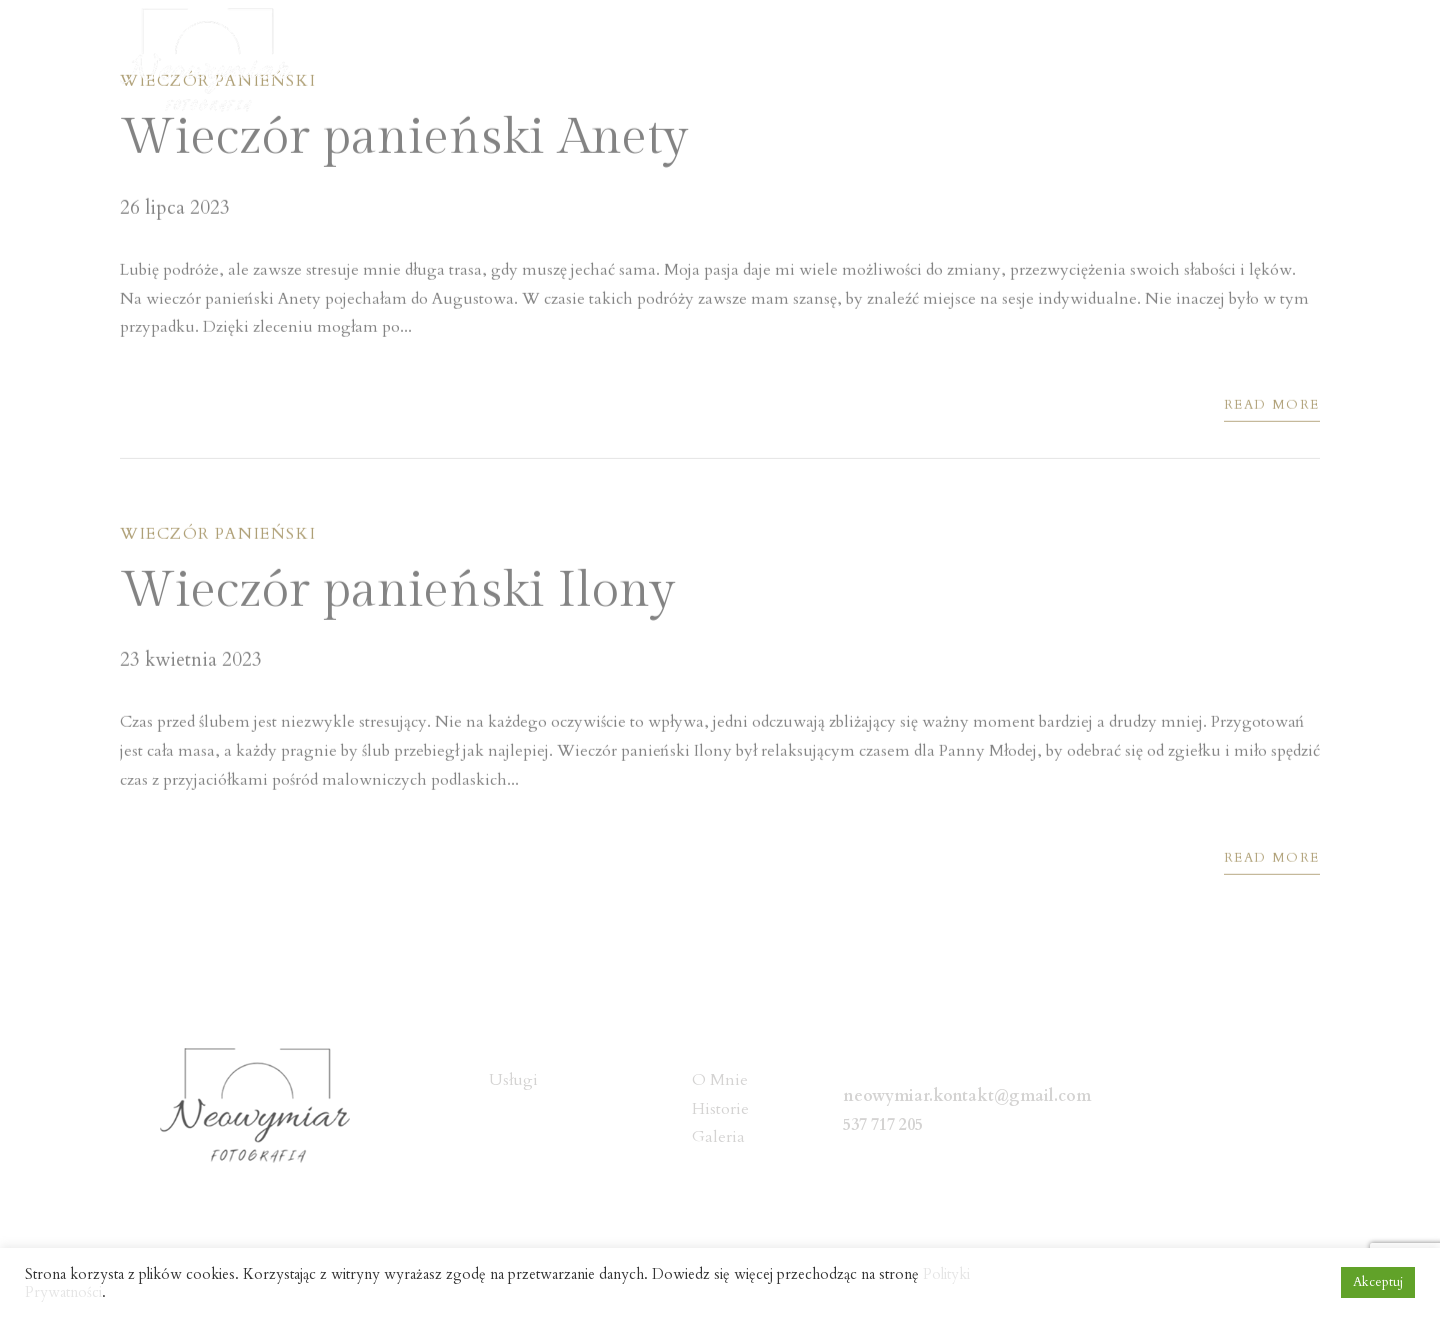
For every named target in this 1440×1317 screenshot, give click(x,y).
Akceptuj (1378, 1282)
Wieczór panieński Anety (404, 140)
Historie (1076, 61)
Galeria (1182, 61)
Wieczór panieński (218, 537)
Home (765, 61)
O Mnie (867, 61)
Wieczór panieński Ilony (397, 593)
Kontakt (1289, 61)
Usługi (971, 61)
